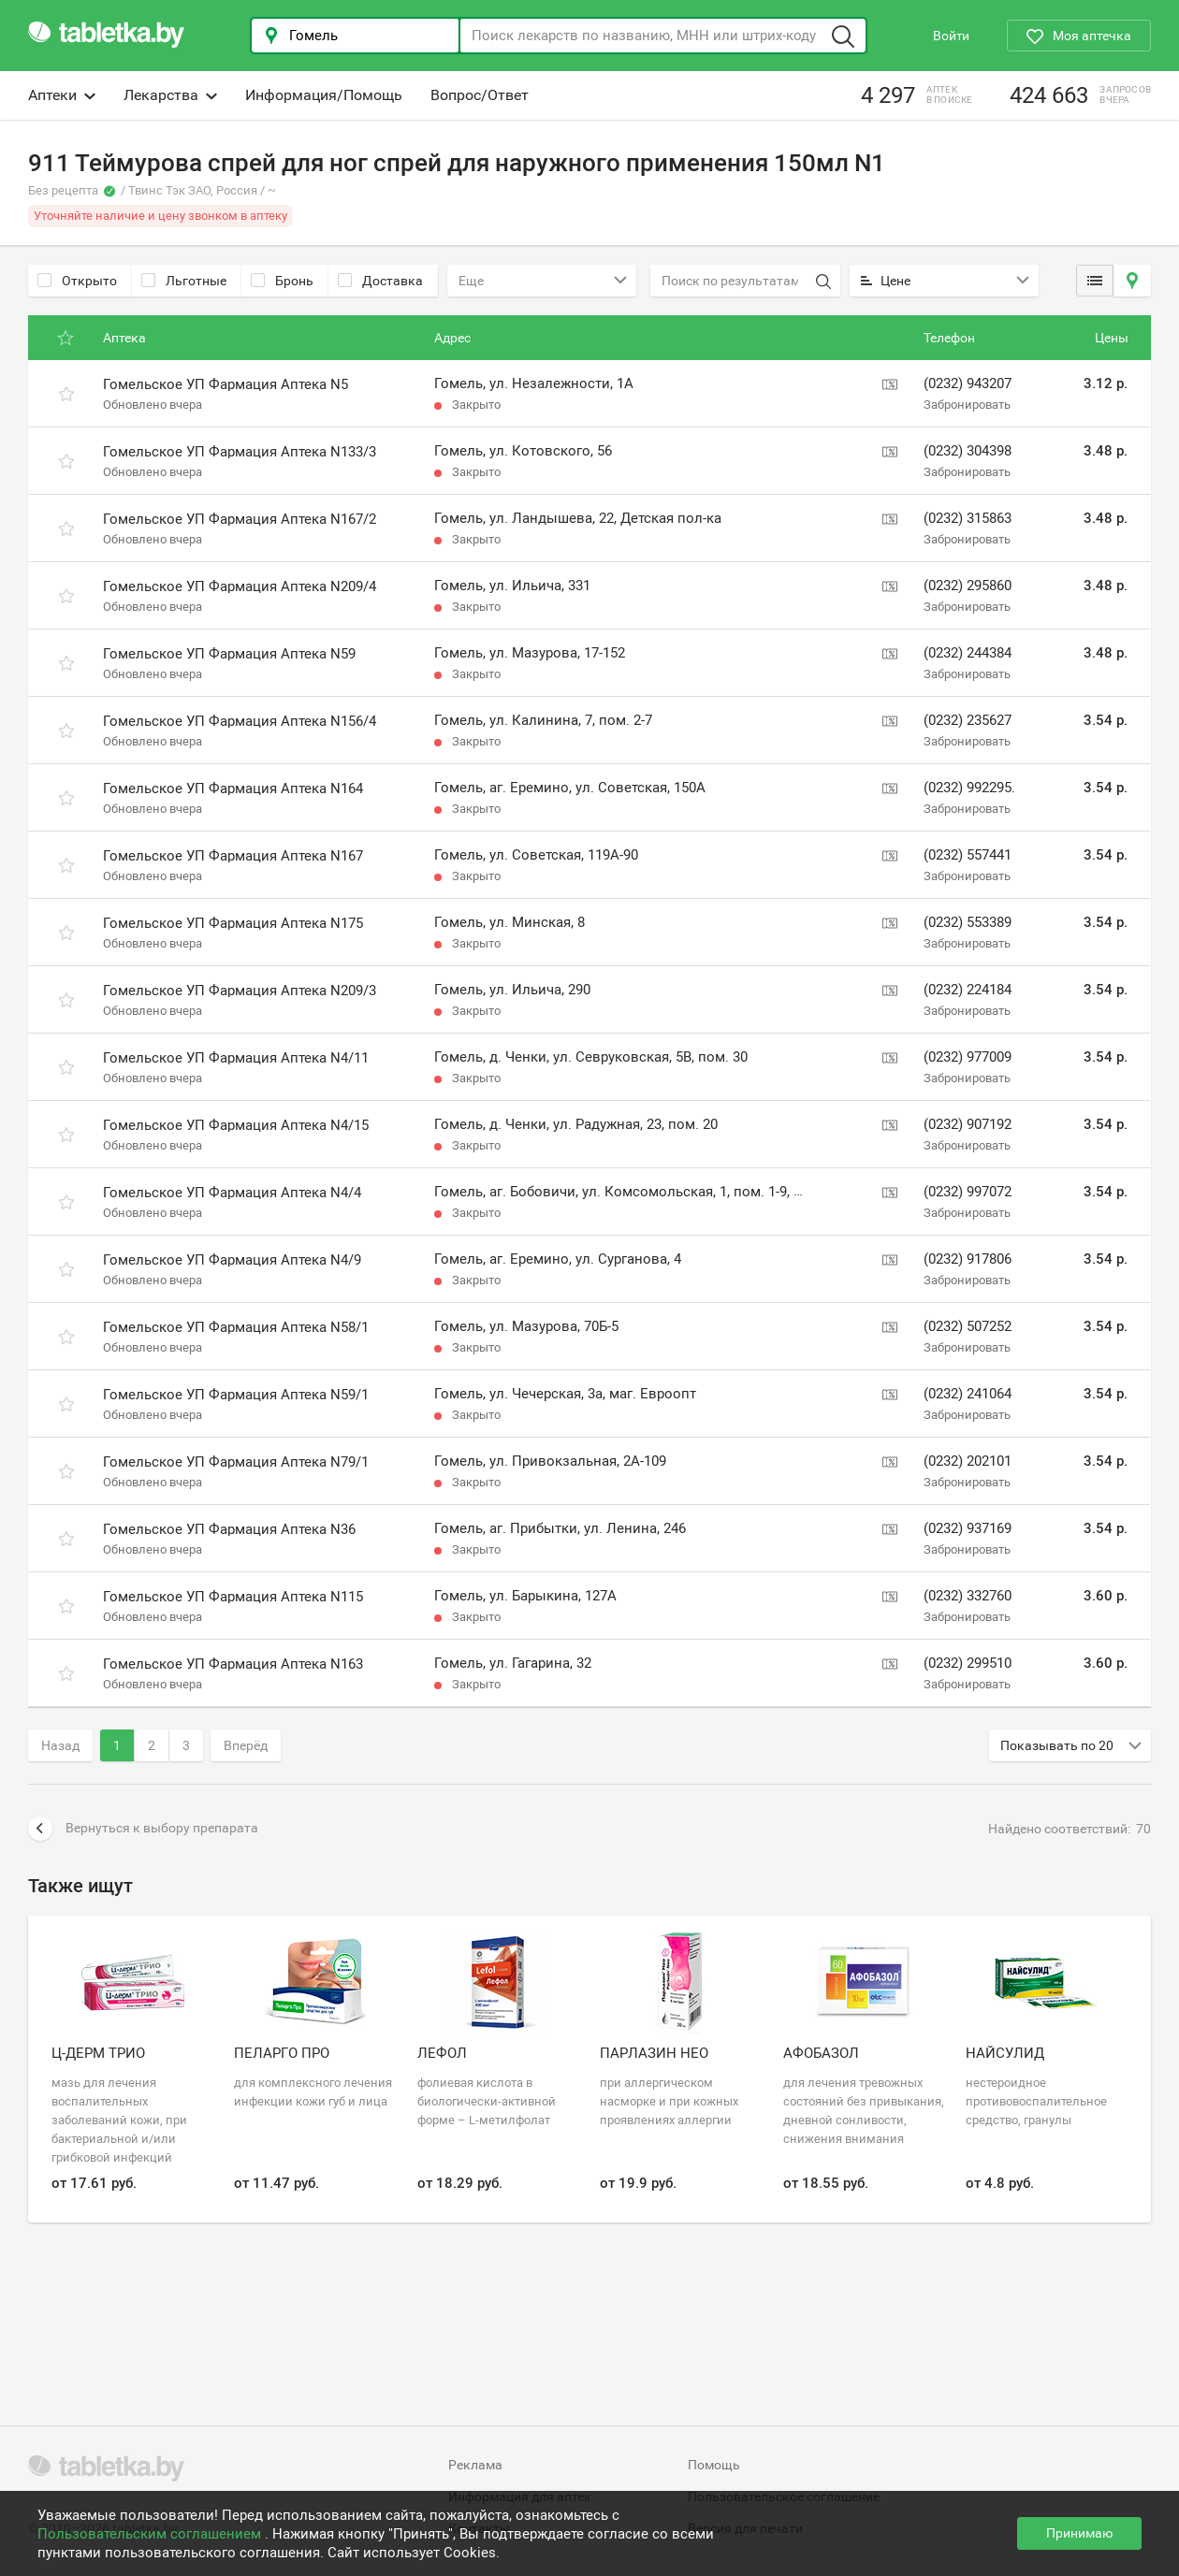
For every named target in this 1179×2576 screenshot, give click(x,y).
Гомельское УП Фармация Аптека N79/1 (236, 1462)
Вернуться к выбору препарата (143, 1828)
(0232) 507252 (968, 1326)
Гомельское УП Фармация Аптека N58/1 (236, 1327)
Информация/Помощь (323, 95)
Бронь (282, 280)
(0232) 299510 (968, 1663)
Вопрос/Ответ (479, 95)
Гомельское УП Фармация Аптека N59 (229, 653)
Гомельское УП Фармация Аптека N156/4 (239, 721)
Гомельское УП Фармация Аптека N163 (233, 1664)
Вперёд (246, 1745)
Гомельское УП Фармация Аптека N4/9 (232, 1260)
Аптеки (61, 95)
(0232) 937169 (968, 1528)
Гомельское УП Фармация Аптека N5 (225, 384)
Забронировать (967, 405)
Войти (951, 35)
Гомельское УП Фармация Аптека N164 (233, 788)
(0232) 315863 (968, 518)
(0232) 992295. (969, 787)
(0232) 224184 (968, 989)
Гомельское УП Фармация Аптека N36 (229, 1529)
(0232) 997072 (968, 1191)
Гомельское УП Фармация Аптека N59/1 (236, 1394)
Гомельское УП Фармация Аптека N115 (233, 1596)
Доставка (380, 280)
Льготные (183, 280)
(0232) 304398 (968, 450)
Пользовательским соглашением (151, 2533)
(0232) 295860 (968, 585)
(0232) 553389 (968, 922)
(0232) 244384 (968, 652)
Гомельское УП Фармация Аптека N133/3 (239, 451)
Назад (60, 1745)
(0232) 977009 (968, 1057)
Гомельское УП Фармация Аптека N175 (233, 923)
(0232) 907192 (968, 1124)
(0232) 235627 (968, 720)
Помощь (714, 2464)
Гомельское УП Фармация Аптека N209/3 (239, 990)
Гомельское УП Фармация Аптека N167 (233, 855)
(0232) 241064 (968, 1393)
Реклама (475, 2464)
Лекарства (170, 95)
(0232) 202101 (968, 1461)
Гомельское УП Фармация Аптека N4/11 (236, 1057)
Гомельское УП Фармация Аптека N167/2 (239, 519)
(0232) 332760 (968, 1595)
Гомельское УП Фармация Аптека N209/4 (239, 586)
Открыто (77, 280)
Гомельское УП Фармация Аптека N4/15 (236, 1125)
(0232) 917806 (968, 1259)
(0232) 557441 (968, 855)
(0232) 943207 (968, 383)
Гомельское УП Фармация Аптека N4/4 (232, 1192)
